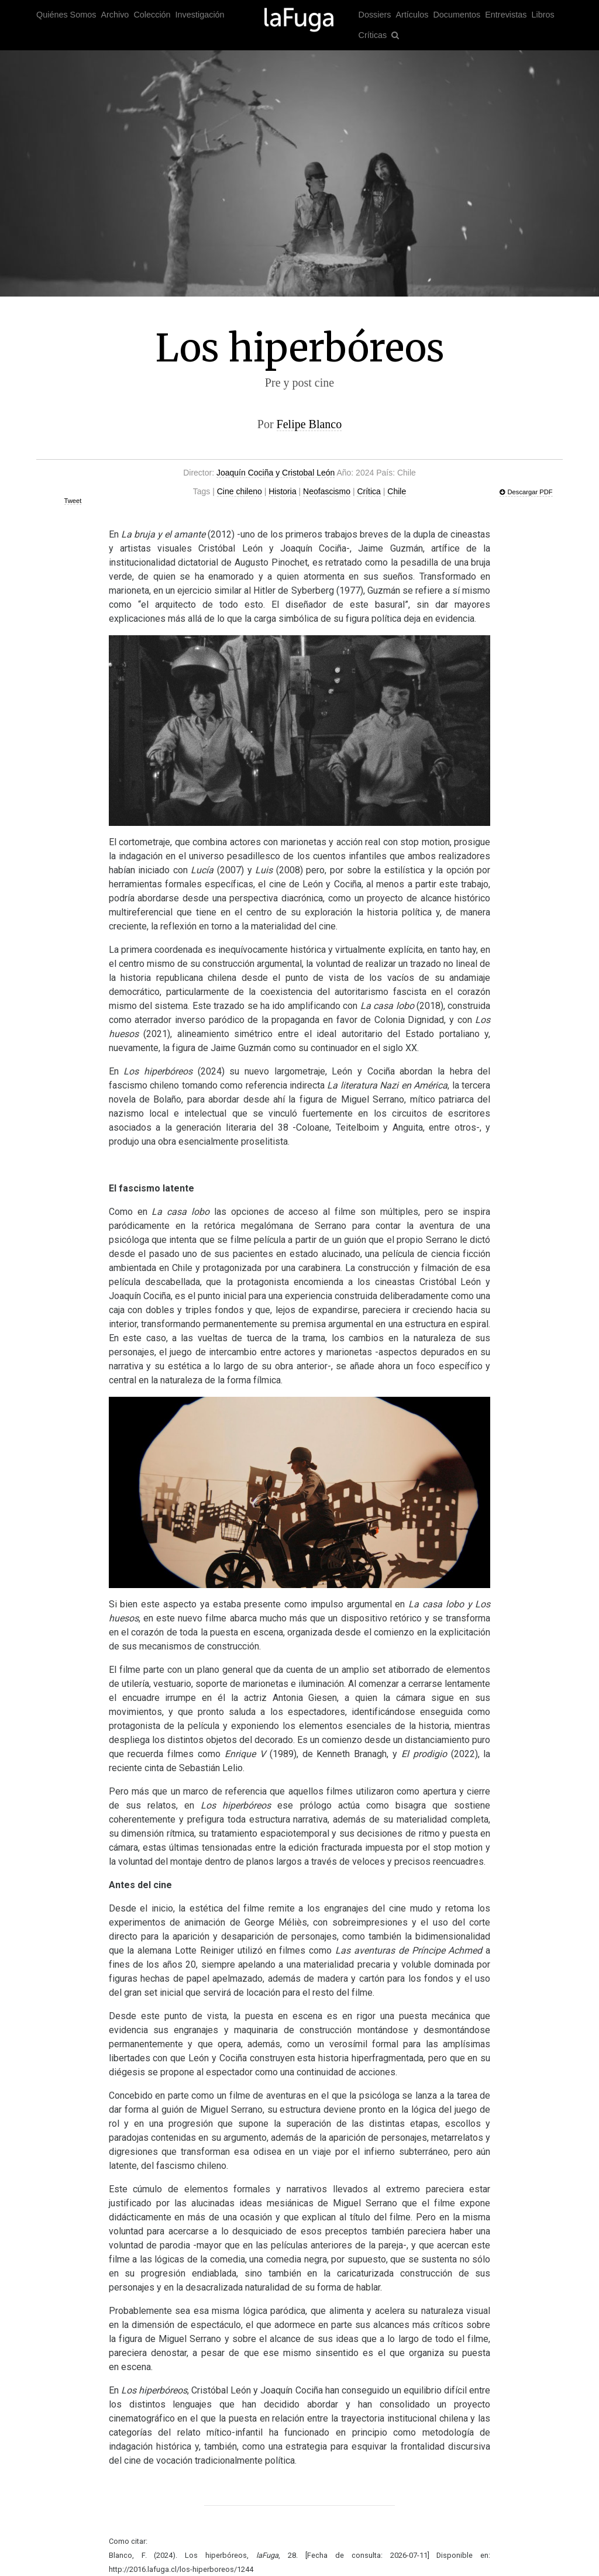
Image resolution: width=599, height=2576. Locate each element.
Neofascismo (326, 491)
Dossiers (375, 14)
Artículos (411, 14)
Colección (151, 14)
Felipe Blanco (309, 424)
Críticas (373, 35)
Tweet (73, 500)
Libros (542, 14)
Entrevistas (505, 14)
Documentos (456, 14)
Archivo (115, 14)
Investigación (200, 14)
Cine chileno (239, 491)
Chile (396, 491)
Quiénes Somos (66, 14)
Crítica (368, 491)
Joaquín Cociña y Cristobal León (275, 472)
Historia (282, 491)
